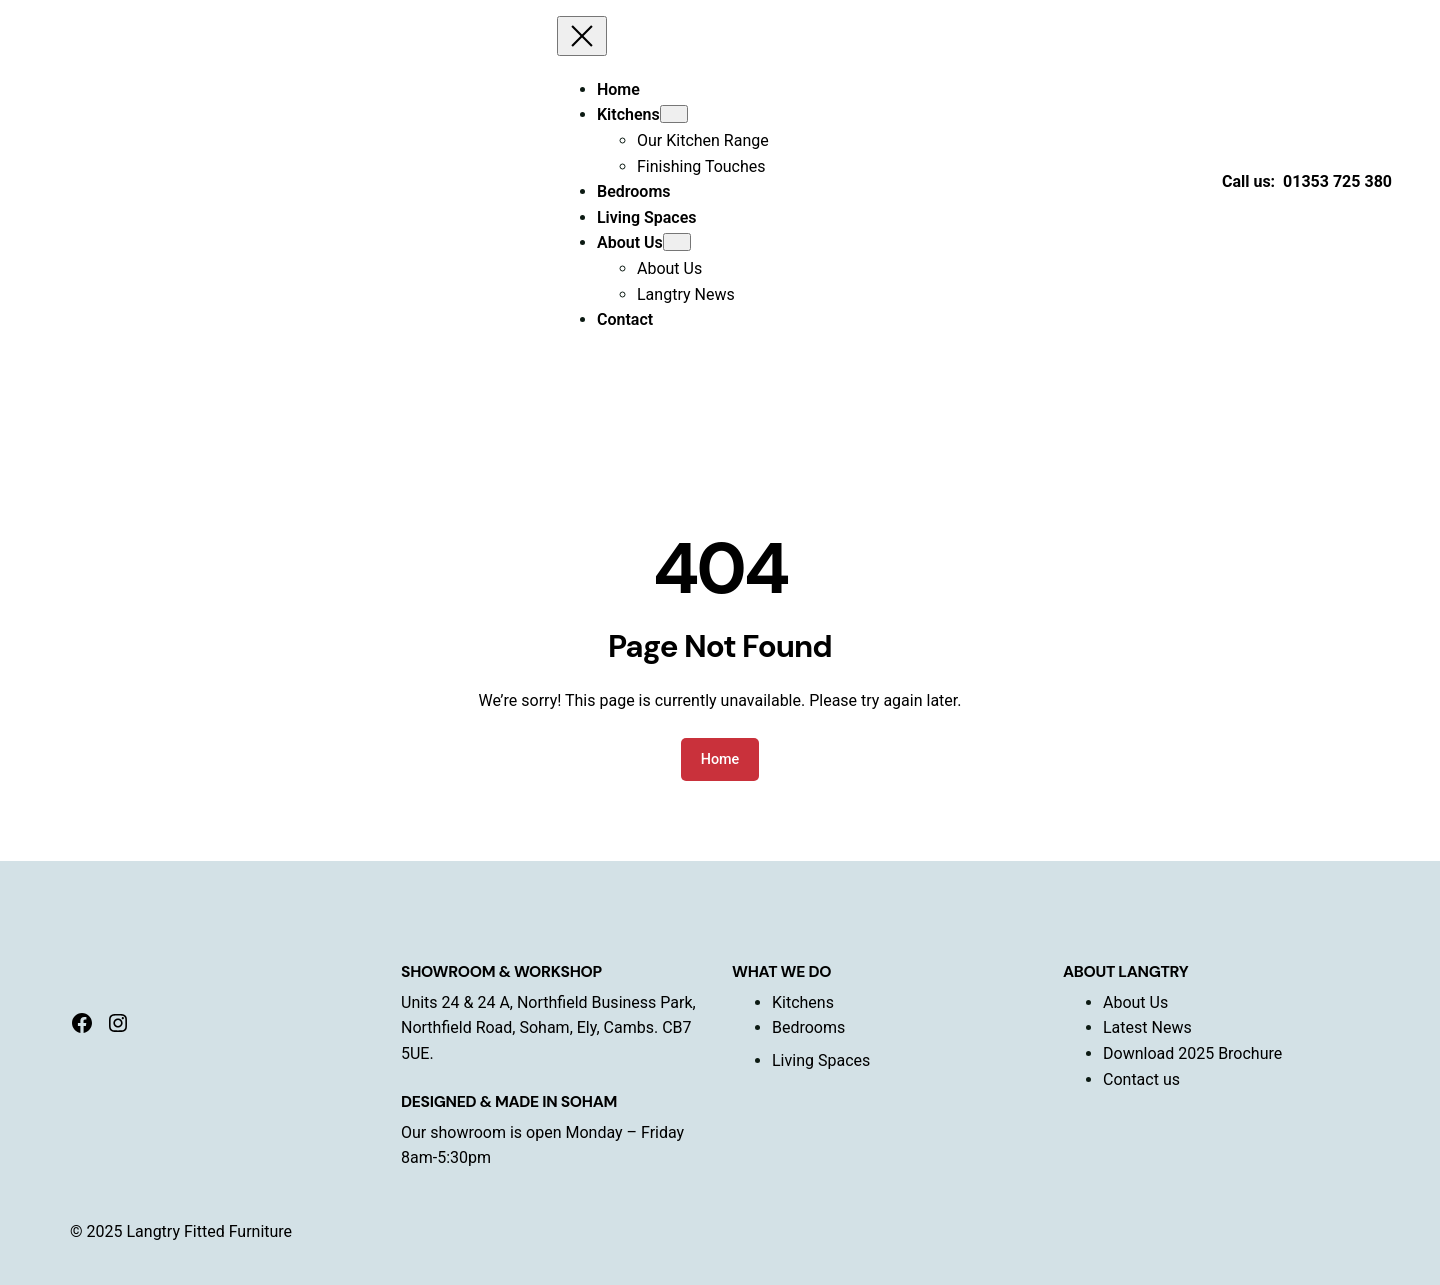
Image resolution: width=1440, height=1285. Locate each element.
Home (720, 759)
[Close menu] (582, 36)
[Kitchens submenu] (674, 114)
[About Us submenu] (677, 242)
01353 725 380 (1337, 181)
